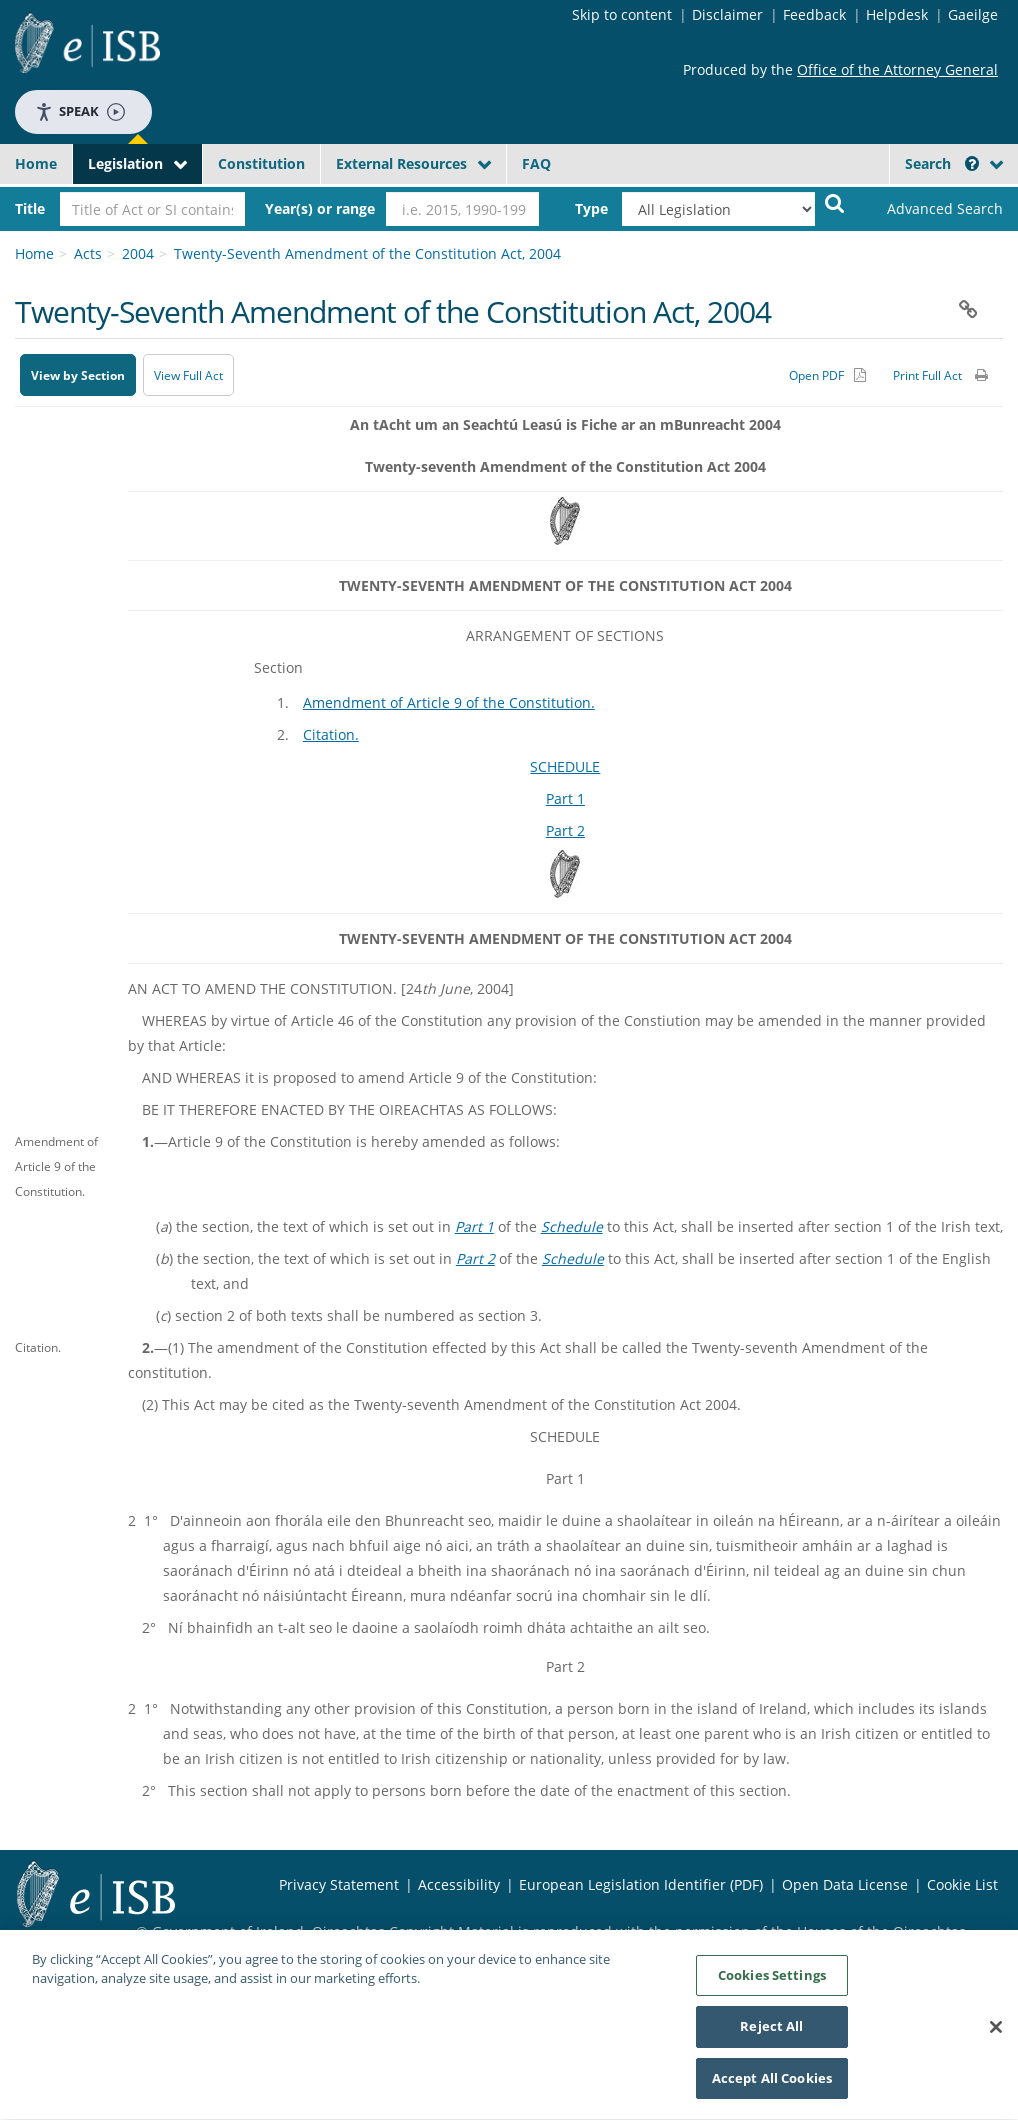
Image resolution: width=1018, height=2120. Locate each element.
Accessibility (459, 1884)
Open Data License (845, 1884)
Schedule (572, 1226)
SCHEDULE (565, 766)
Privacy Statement (339, 1884)
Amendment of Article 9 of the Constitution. (449, 702)
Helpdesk (897, 14)
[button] (972, 163)
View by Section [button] (78, 375)
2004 (138, 253)
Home (36, 163)
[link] (934, 209)
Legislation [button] (125, 163)
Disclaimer (727, 14)
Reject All (771, 2034)
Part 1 (565, 798)
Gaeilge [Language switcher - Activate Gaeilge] (973, 14)
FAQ (536, 163)
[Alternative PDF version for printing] (827, 375)
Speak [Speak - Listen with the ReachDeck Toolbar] (80, 111)
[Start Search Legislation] (835, 202)
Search (942, 163)
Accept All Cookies (772, 2086)
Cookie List (962, 1884)
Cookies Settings (772, 1982)
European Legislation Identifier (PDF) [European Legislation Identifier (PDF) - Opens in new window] (641, 1884)
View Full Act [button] (188, 375)
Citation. (331, 734)
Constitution (261, 163)
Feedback (814, 14)
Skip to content (622, 14)
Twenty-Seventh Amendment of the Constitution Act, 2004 (367, 253)
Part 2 (565, 830)
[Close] (996, 2034)
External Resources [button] (401, 163)
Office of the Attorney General (897, 69)
